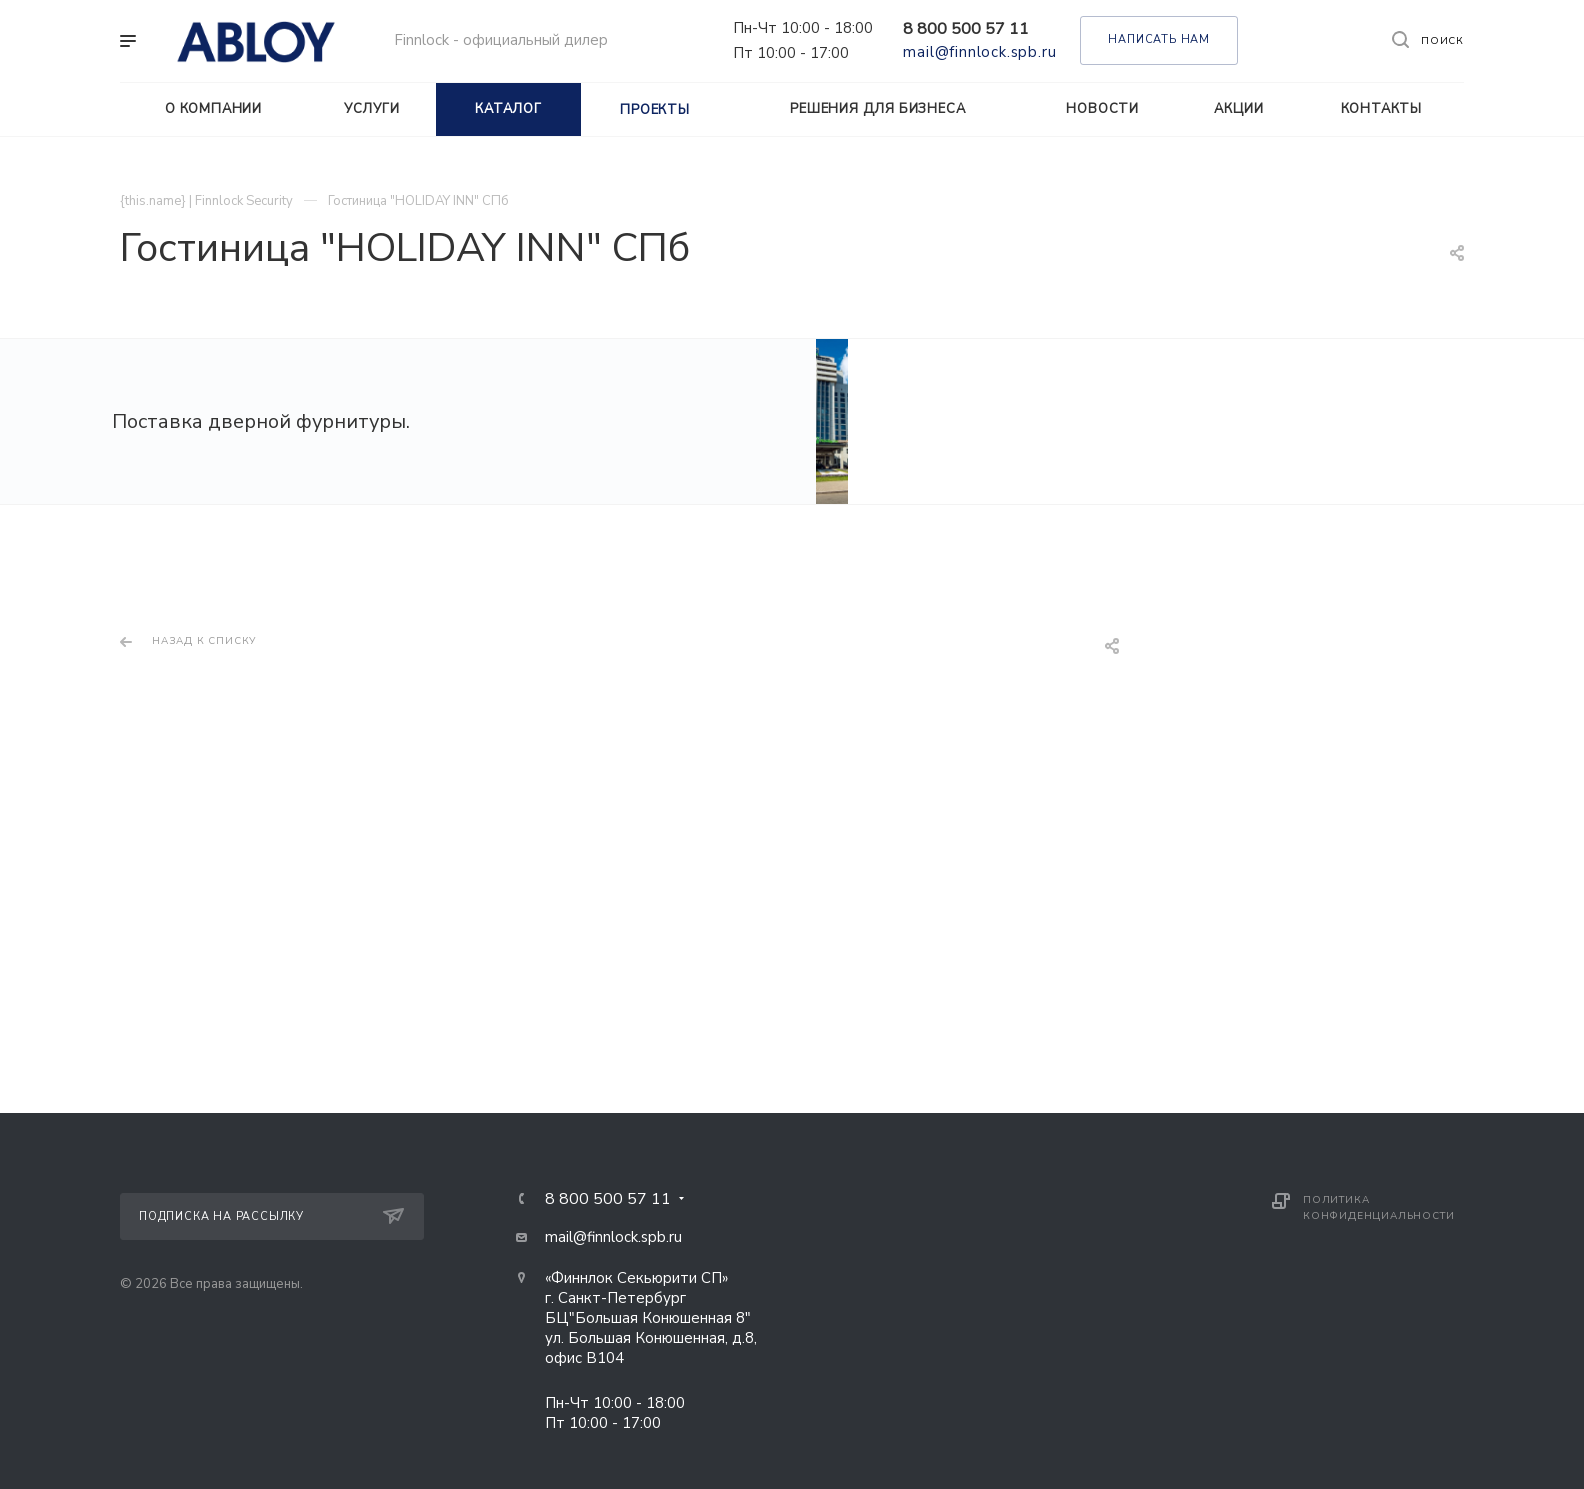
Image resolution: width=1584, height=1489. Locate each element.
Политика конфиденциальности (1378, 1213)
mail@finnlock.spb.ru (979, 52)
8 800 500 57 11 (966, 29)
